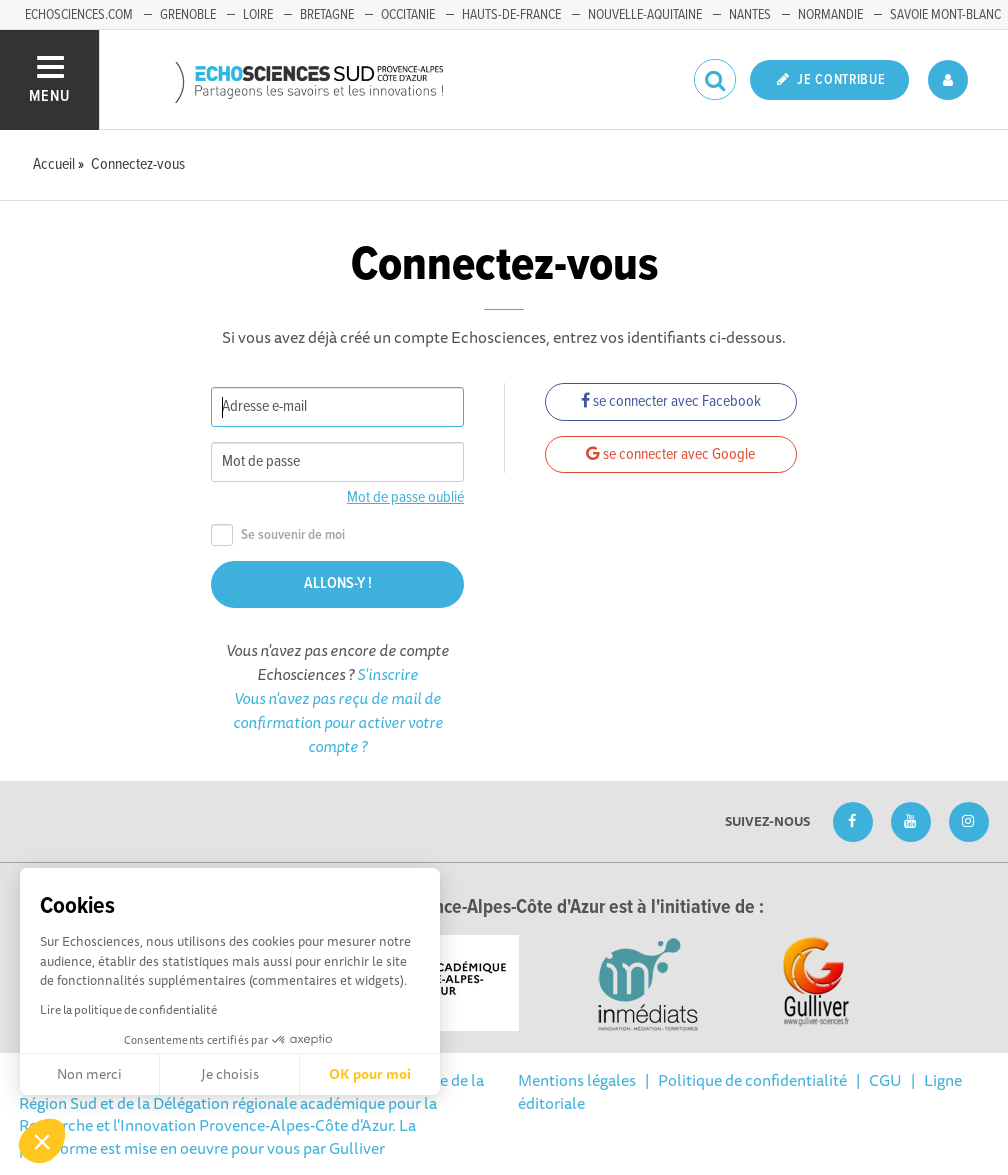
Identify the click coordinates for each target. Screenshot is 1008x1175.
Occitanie (408, 15)
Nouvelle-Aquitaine (645, 15)
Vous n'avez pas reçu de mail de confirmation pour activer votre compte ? (338, 722)
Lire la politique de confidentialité (128, 1009)
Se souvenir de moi (278, 535)
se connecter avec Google (670, 454)
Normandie (830, 15)
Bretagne (327, 15)
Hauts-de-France (511, 15)
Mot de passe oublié (405, 497)
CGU (885, 1080)
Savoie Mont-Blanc (945, 15)
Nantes (750, 15)
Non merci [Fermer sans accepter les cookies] (89, 1074)
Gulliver (357, 1148)
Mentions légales (577, 1080)
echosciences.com (79, 15)
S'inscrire (387, 674)
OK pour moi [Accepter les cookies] (370, 1074)
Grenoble (188, 15)
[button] (42, 1141)
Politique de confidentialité (752, 1080)
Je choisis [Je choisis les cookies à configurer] (230, 1074)
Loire (258, 15)
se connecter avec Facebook (671, 401)
